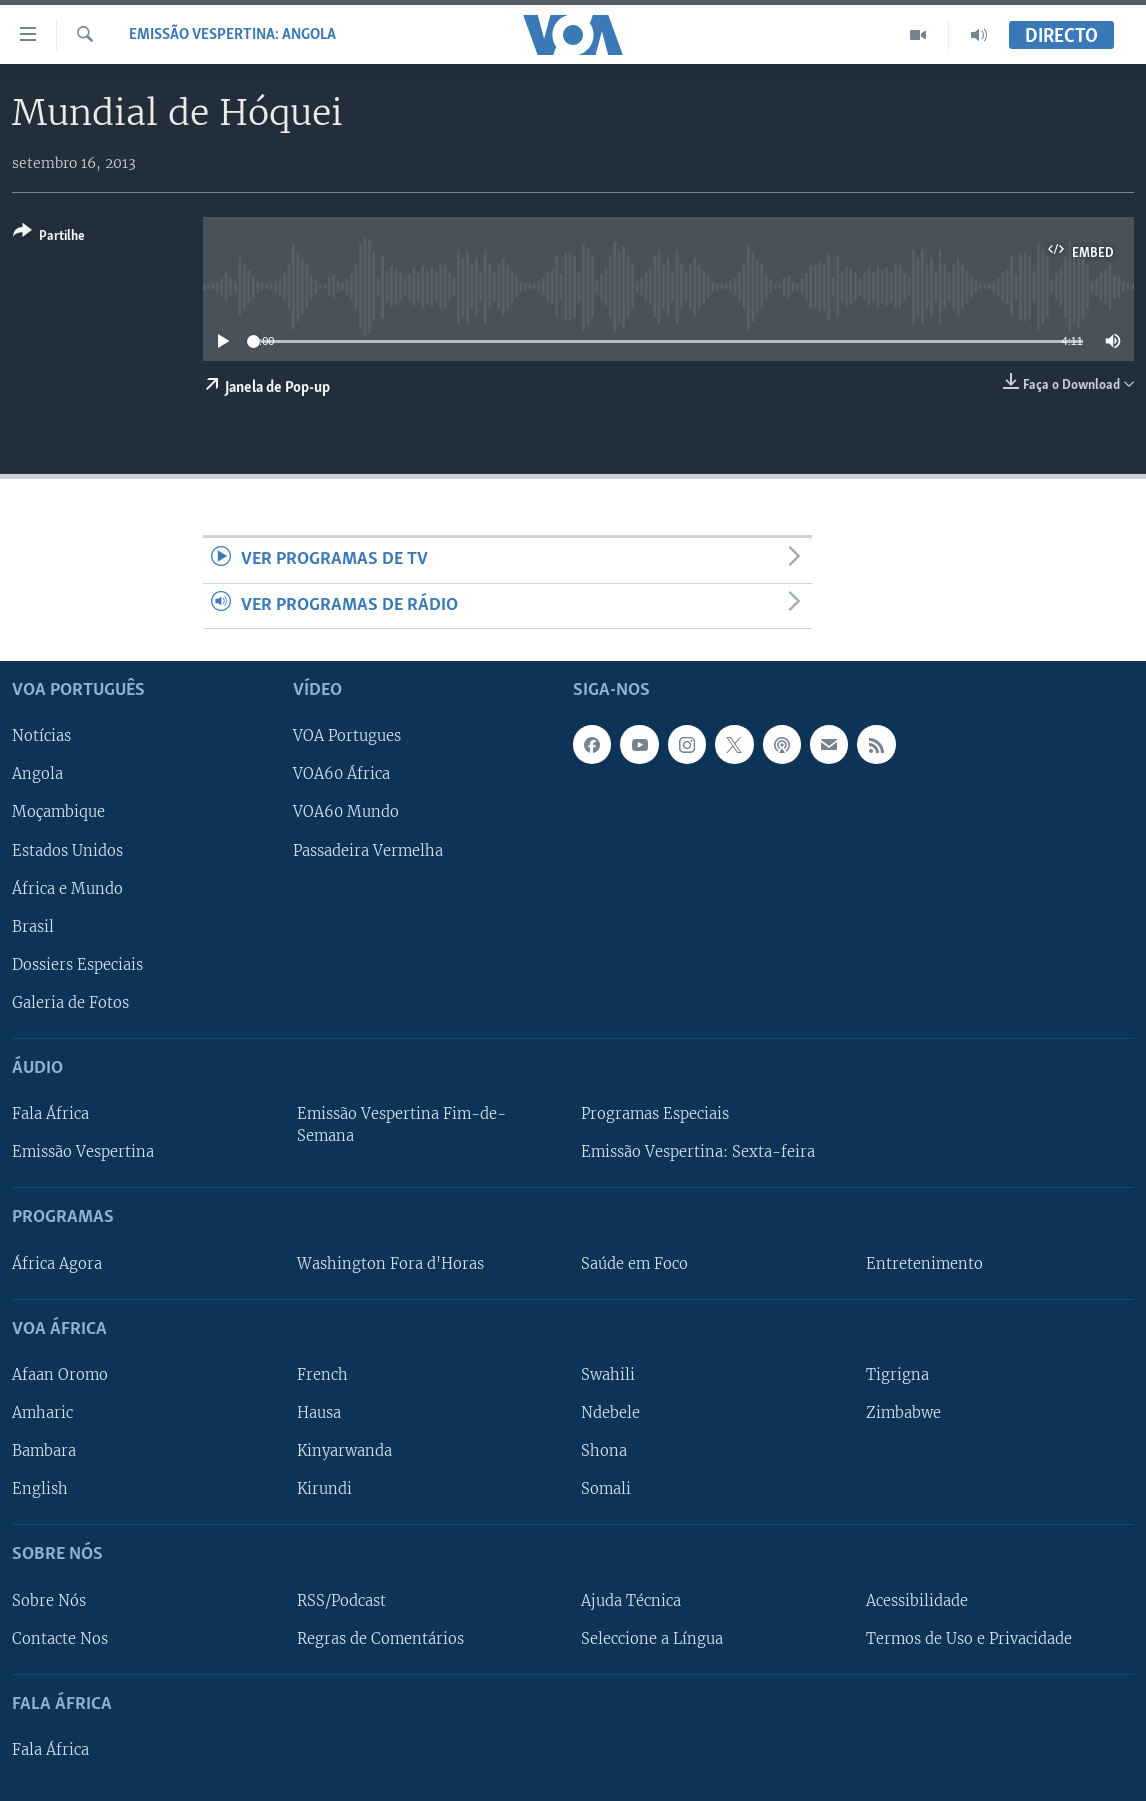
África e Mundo (67, 889)
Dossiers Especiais (77, 965)
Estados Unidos (67, 851)
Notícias (41, 737)
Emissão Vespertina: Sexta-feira (698, 1152)
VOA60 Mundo (346, 813)
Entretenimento (924, 1264)
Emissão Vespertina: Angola (232, 35)
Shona (604, 1451)
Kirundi (324, 1489)
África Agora (57, 1264)
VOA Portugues (347, 737)
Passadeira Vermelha (368, 851)
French (322, 1375)
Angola (37, 775)
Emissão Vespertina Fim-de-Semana (401, 1125)
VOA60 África (341, 775)
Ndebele (610, 1413)
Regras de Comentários (380, 1639)
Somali (606, 1489)
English (40, 1489)
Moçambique (58, 813)
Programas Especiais (655, 1114)
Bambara (44, 1451)
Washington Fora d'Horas (390, 1264)
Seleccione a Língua (652, 1639)
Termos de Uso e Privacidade (969, 1639)
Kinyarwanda (344, 1451)
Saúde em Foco (634, 1264)
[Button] (49, 237)
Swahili (608, 1375)
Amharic (42, 1413)
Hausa (319, 1413)
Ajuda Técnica (631, 1601)
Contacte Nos (60, 1639)
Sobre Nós (49, 1601)
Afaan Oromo (60, 1375)
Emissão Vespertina (83, 1152)
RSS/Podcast (341, 1601)
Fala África (50, 1114)
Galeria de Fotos (70, 1003)
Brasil (33, 927)
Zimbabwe (903, 1413)
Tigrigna (897, 1375)
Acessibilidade (917, 1601)
